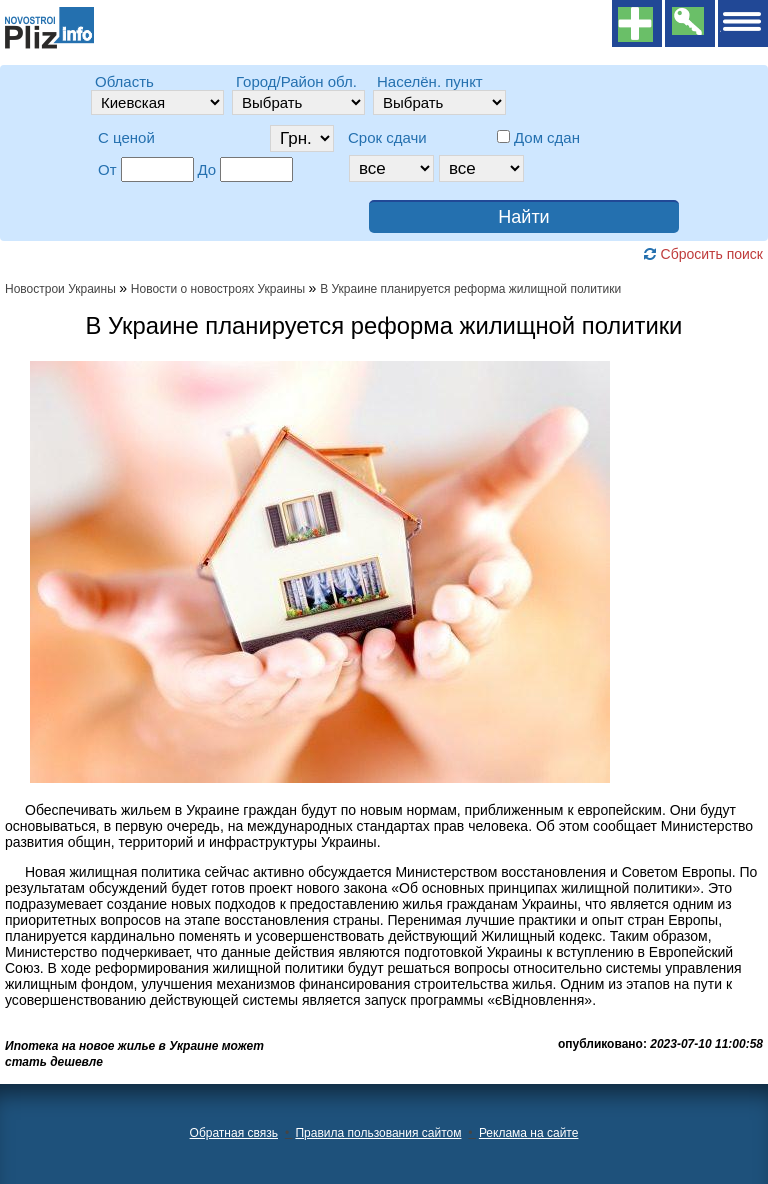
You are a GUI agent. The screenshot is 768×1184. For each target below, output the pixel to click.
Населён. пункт (430, 81)
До (207, 169)
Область (124, 81)
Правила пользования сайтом (378, 1133)
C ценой (126, 137)
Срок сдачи (387, 137)
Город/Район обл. (296, 81)
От (107, 169)
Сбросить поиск (703, 254)
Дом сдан (547, 137)
